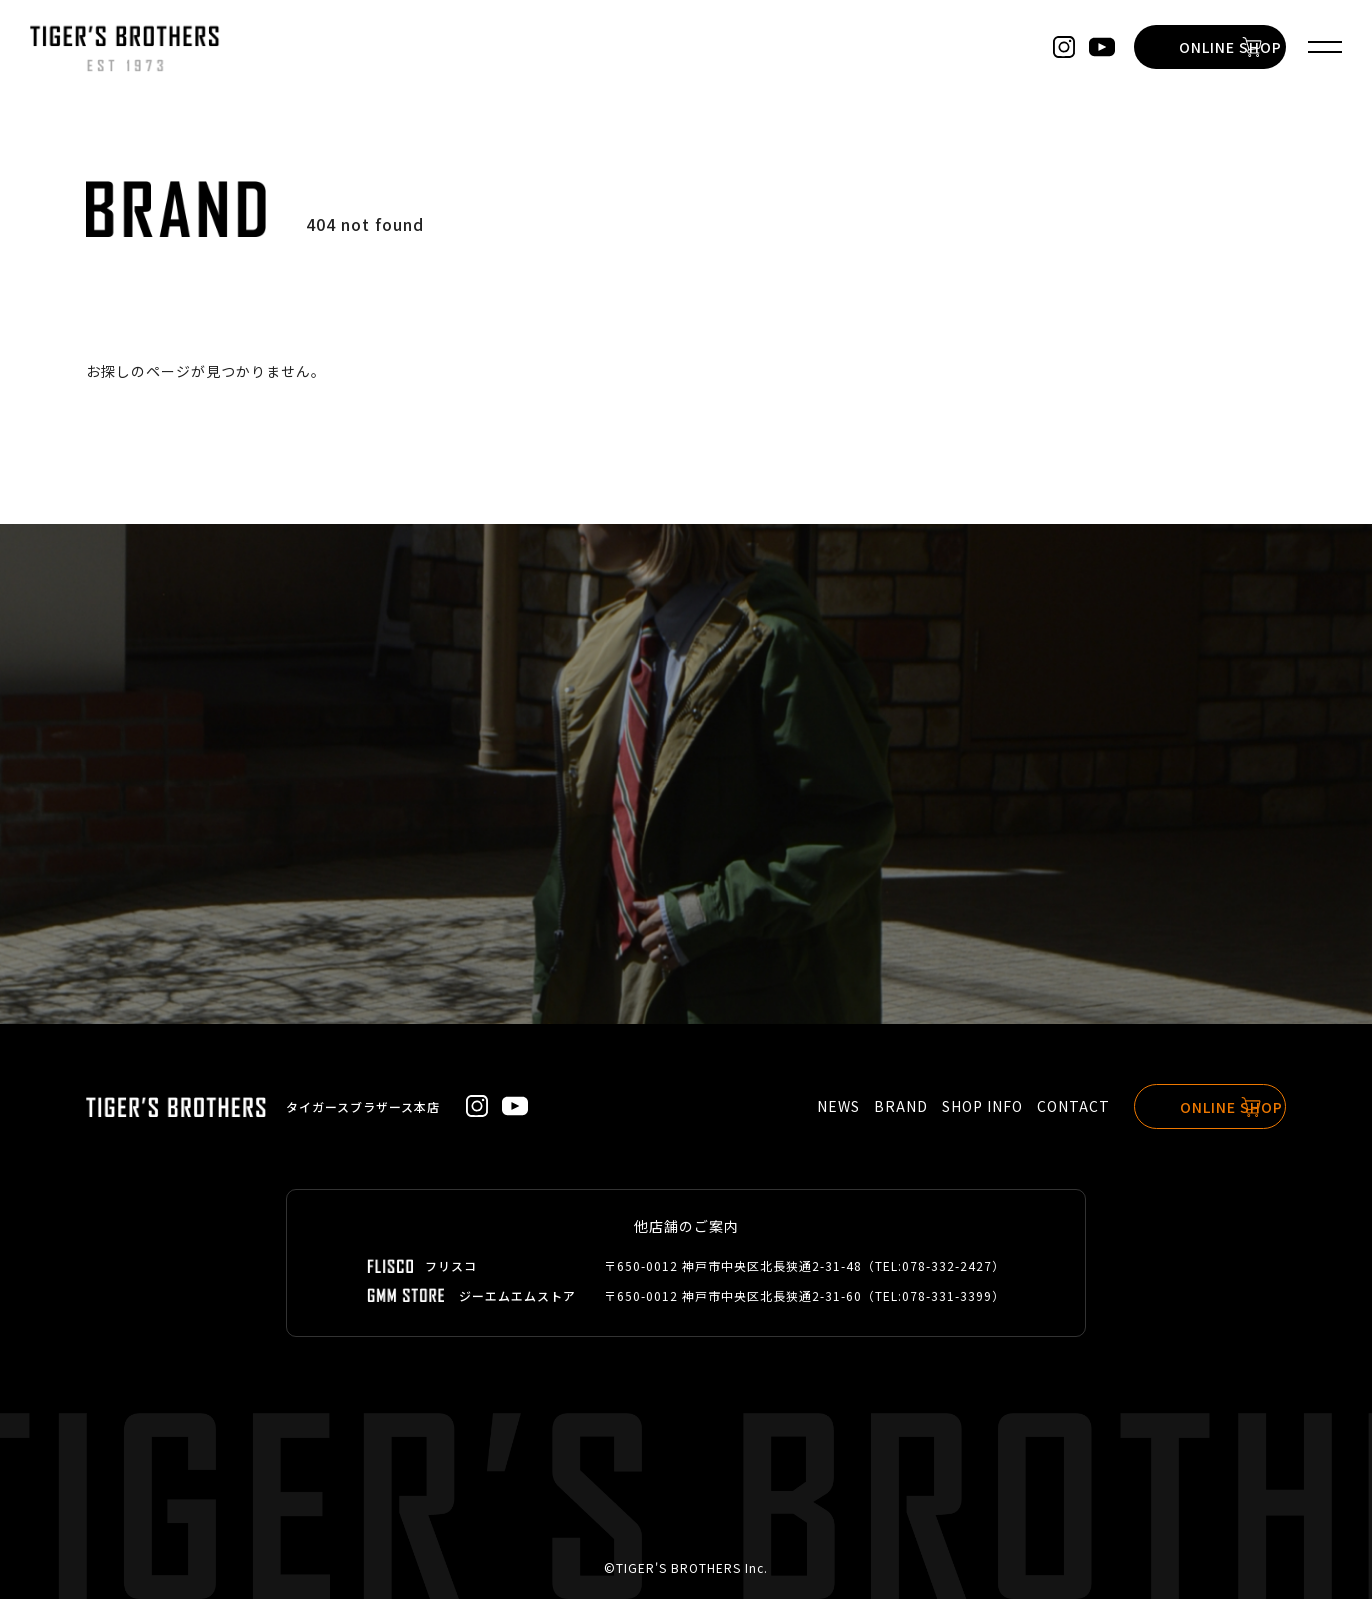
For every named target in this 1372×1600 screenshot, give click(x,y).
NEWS (808, 1107)
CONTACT (1043, 1107)
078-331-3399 (947, 1296)
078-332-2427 (947, 1266)
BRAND (871, 1107)
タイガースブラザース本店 (363, 1106)
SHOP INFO (952, 1107)
